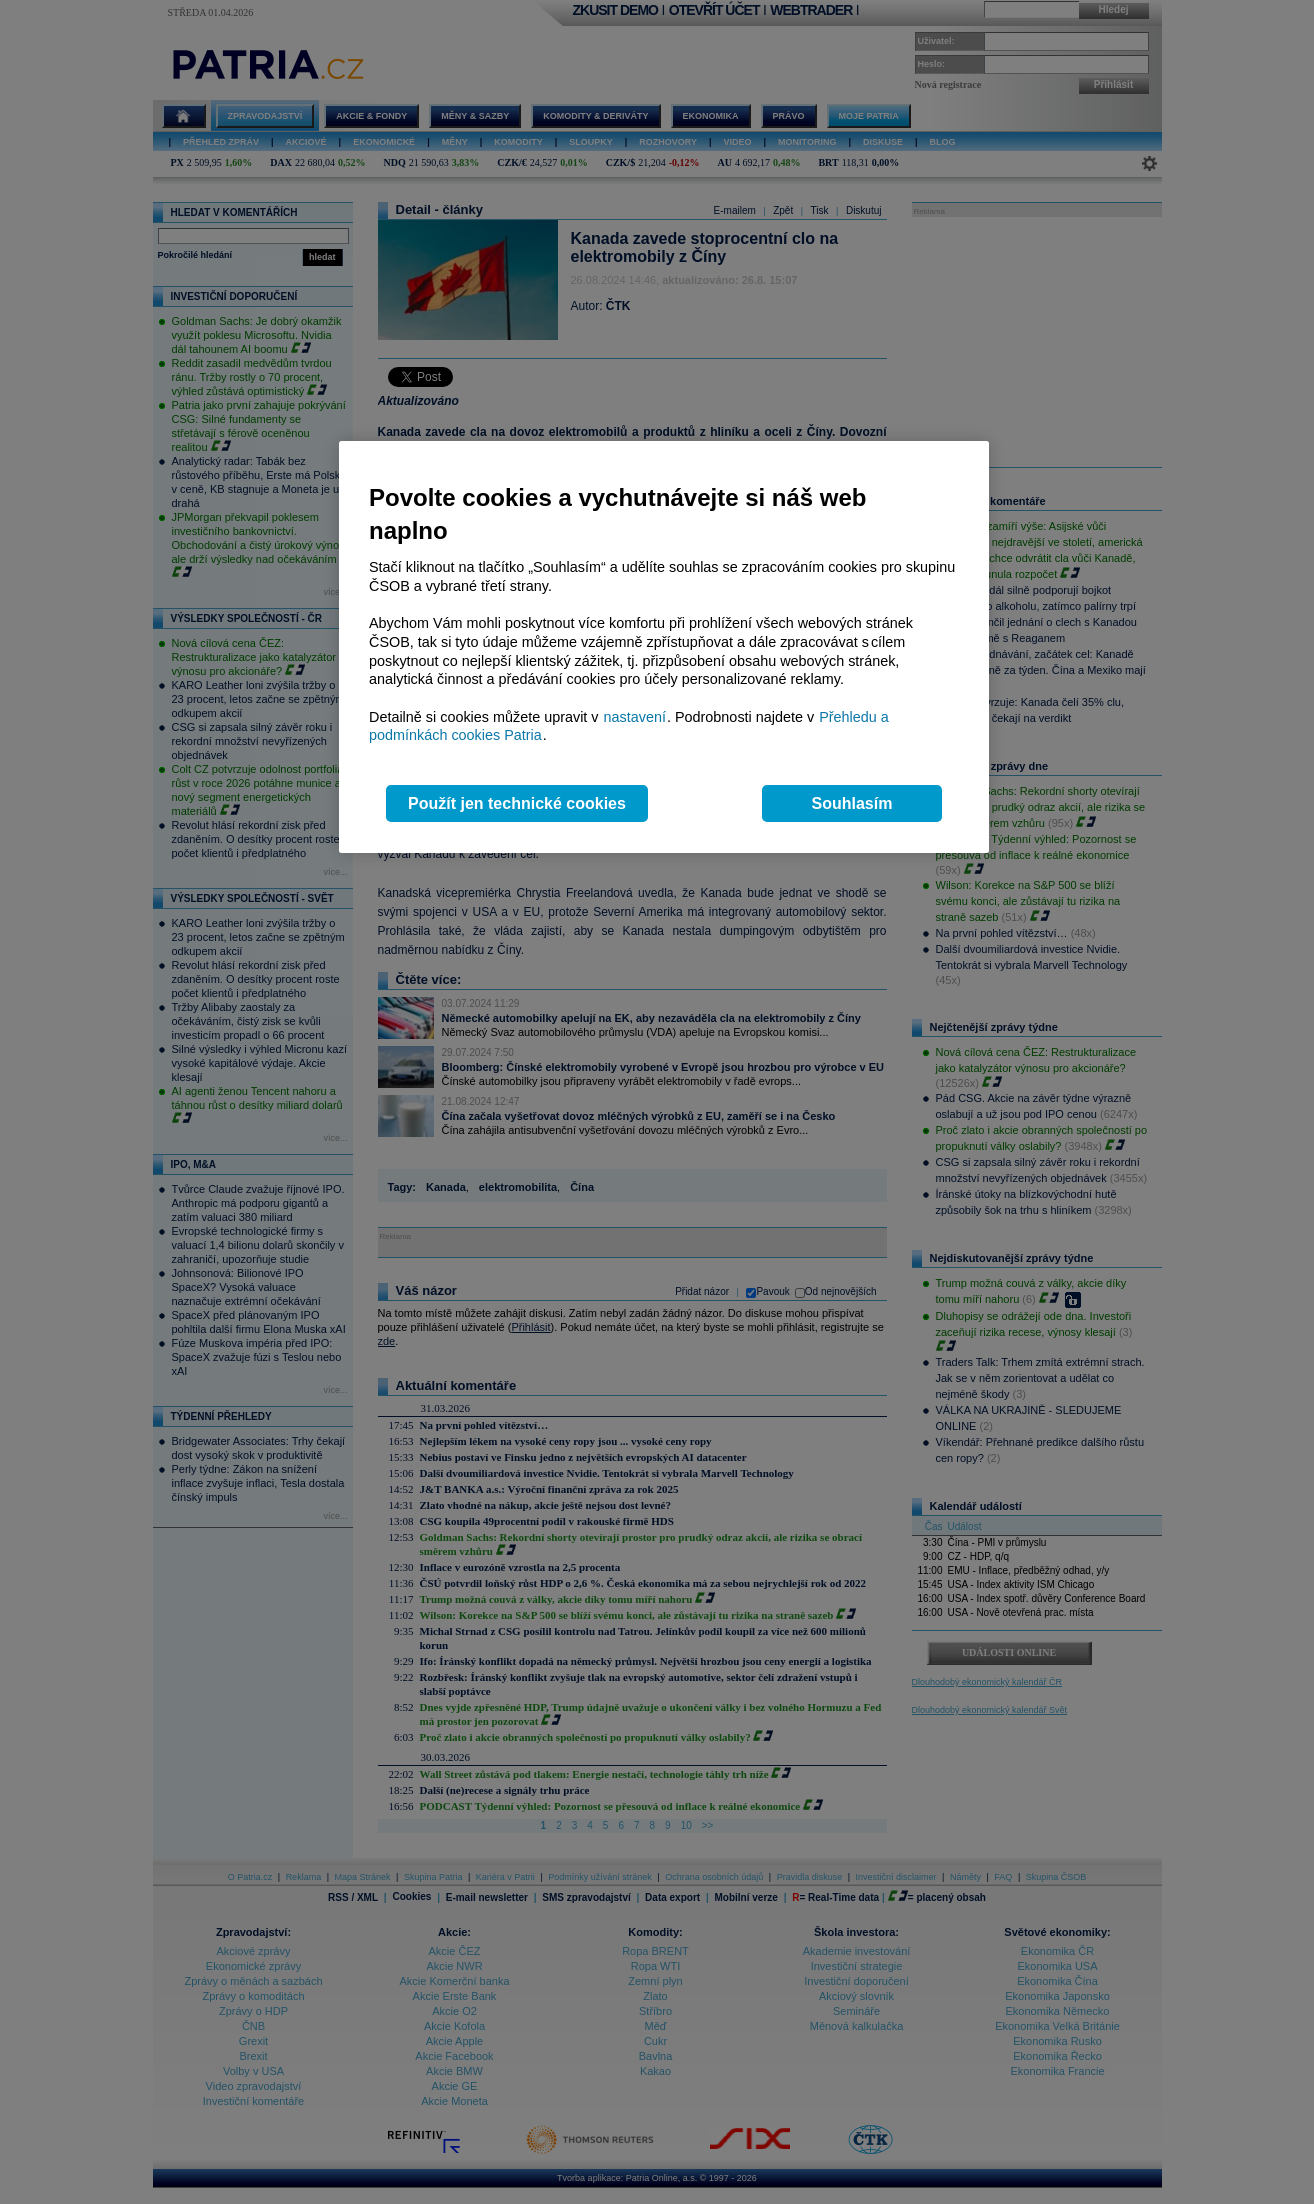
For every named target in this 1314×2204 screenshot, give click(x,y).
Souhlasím (852, 803)
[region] (664, 647)
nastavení (635, 717)
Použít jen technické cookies (517, 803)
